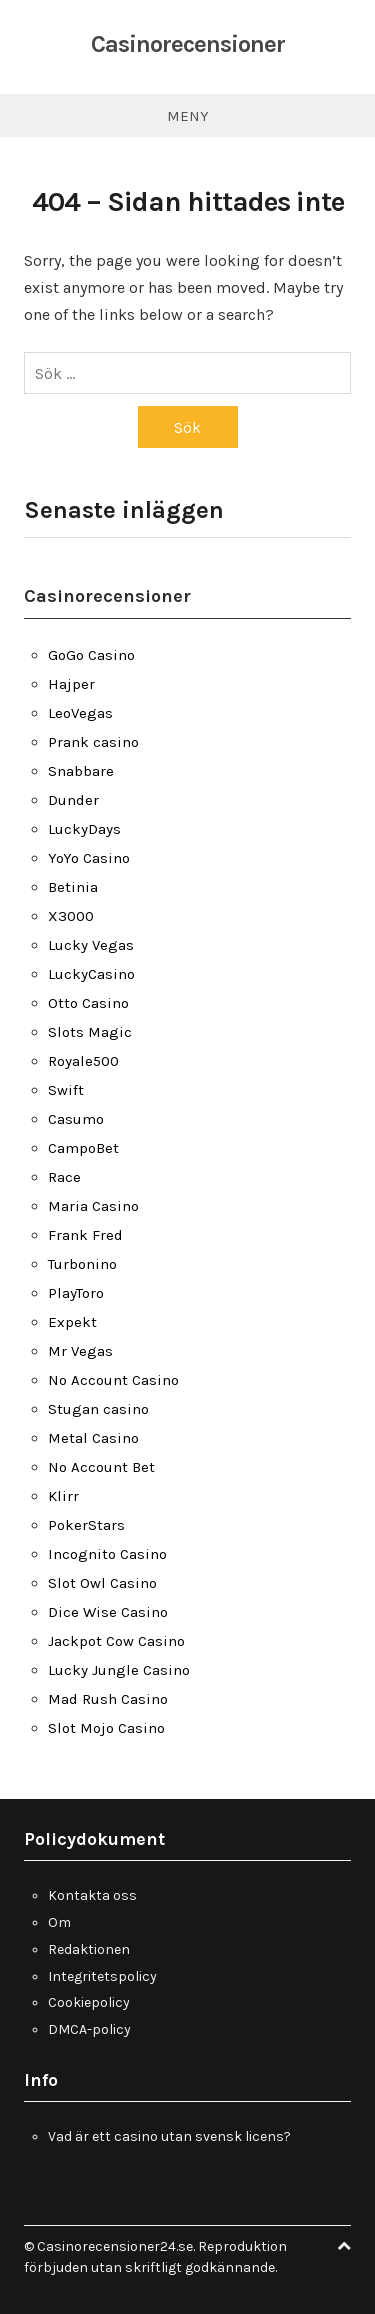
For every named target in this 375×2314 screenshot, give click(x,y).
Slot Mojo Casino (106, 1728)
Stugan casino (98, 1409)
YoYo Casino (89, 858)
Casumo (76, 1119)
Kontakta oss (92, 1895)
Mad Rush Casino (108, 1699)
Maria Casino (93, 1206)
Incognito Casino (107, 1554)
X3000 (71, 916)
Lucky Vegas (91, 945)
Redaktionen (89, 1949)
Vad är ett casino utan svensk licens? (169, 2136)
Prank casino (93, 742)
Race (64, 1177)
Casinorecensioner (188, 44)
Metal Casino (93, 1438)
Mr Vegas (80, 1351)
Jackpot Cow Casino (116, 1641)
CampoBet (83, 1148)
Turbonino (82, 1264)
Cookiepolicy (89, 2002)
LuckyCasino (91, 974)
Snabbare (81, 771)
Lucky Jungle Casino (119, 1670)
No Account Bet (101, 1467)
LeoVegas (80, 713)
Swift (66, 1090)
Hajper (71, 684)
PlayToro (76, 1293)
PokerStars (86, 1525)
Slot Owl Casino (102, 1583)
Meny (188, 116)
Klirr (63, 1496)
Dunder (73, 800)
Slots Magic (90, 1032)
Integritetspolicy (102, 1976)
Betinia (73, 887)
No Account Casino (113, 1380)
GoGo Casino (91, 655)
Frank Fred (85, 1235)
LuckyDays (84, 829)
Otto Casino (88, 1003)
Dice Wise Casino (108, 1612)
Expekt (72, 1322)
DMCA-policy (89, 2029)
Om (59, 1922)
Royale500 (83, 1061)
